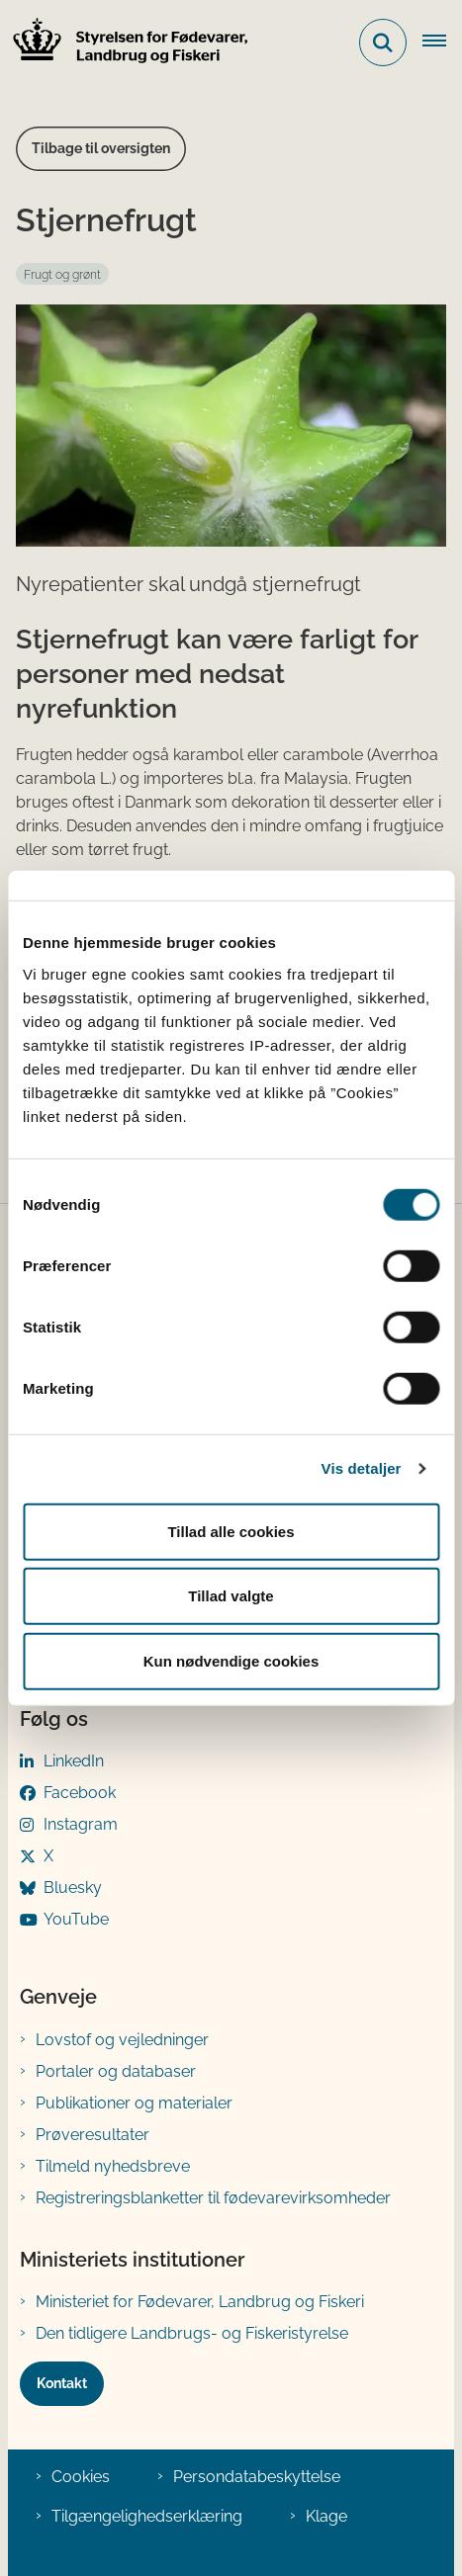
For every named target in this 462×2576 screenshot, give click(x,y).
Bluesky (73, 1887)
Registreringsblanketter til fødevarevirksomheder (213, 2198)
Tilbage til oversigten (101, 148)
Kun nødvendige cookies (231, 1660)
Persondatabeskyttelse (256, 2476)
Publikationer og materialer (134, 2103)
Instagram (81, 1824)
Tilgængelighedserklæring (146, 2516)
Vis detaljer (362, 1468)
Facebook (80, 1792)
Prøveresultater (92, 2134)
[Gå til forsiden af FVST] (124, 43)
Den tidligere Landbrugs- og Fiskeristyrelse (192, 2333)
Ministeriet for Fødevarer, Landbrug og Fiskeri (200, 2301)
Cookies (80, 2476)
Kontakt (62, 2383)
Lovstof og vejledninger (122, 2039)
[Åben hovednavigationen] (442, 42)
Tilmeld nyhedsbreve (113, 2166)
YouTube (76, 1919)
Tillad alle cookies (230, 1530)
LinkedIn (74, 1761)
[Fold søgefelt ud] (383, 42)
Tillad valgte (230, 1596)
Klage (326, 2516)
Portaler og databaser (116, 2071)
